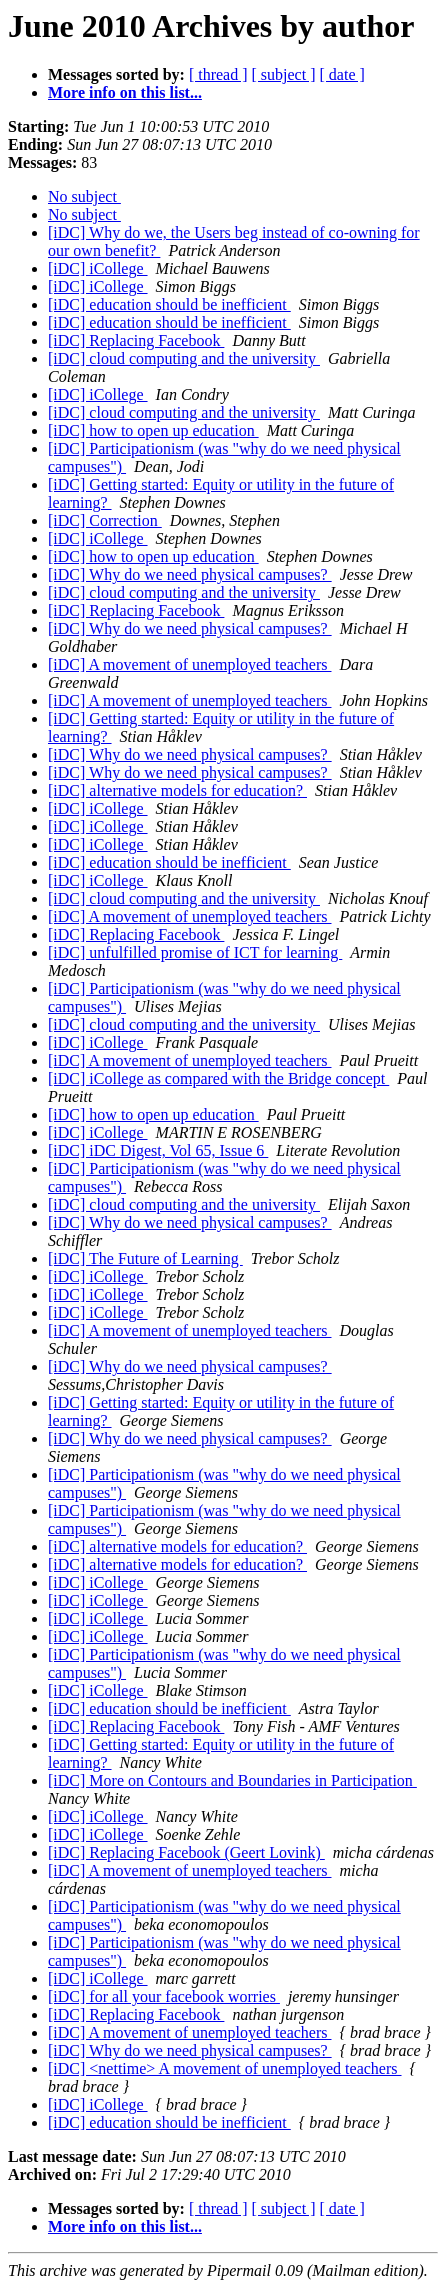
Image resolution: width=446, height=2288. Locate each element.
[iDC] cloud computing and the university (184, 358)
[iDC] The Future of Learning (145, 1258)
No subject (84, 196)
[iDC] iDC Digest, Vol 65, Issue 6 (158, 1150)
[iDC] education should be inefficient (169, 304)
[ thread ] (218, 74)
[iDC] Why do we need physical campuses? (190, 574)
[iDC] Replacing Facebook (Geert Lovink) (186, 1852)
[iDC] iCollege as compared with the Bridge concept (218, 1078)
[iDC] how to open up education (153, 430)
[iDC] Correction (105, 520)
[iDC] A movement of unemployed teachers (189, 664)
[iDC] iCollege (98, 268)
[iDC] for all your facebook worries (164, 1996)
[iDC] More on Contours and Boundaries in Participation (232, 1780)
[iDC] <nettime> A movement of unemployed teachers (225, 2068)
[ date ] (342, 74)
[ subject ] (284, 74)
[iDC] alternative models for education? (177, 790)
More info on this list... (125, 92)
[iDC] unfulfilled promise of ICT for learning (195, 952)
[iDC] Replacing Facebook (136, 340)
